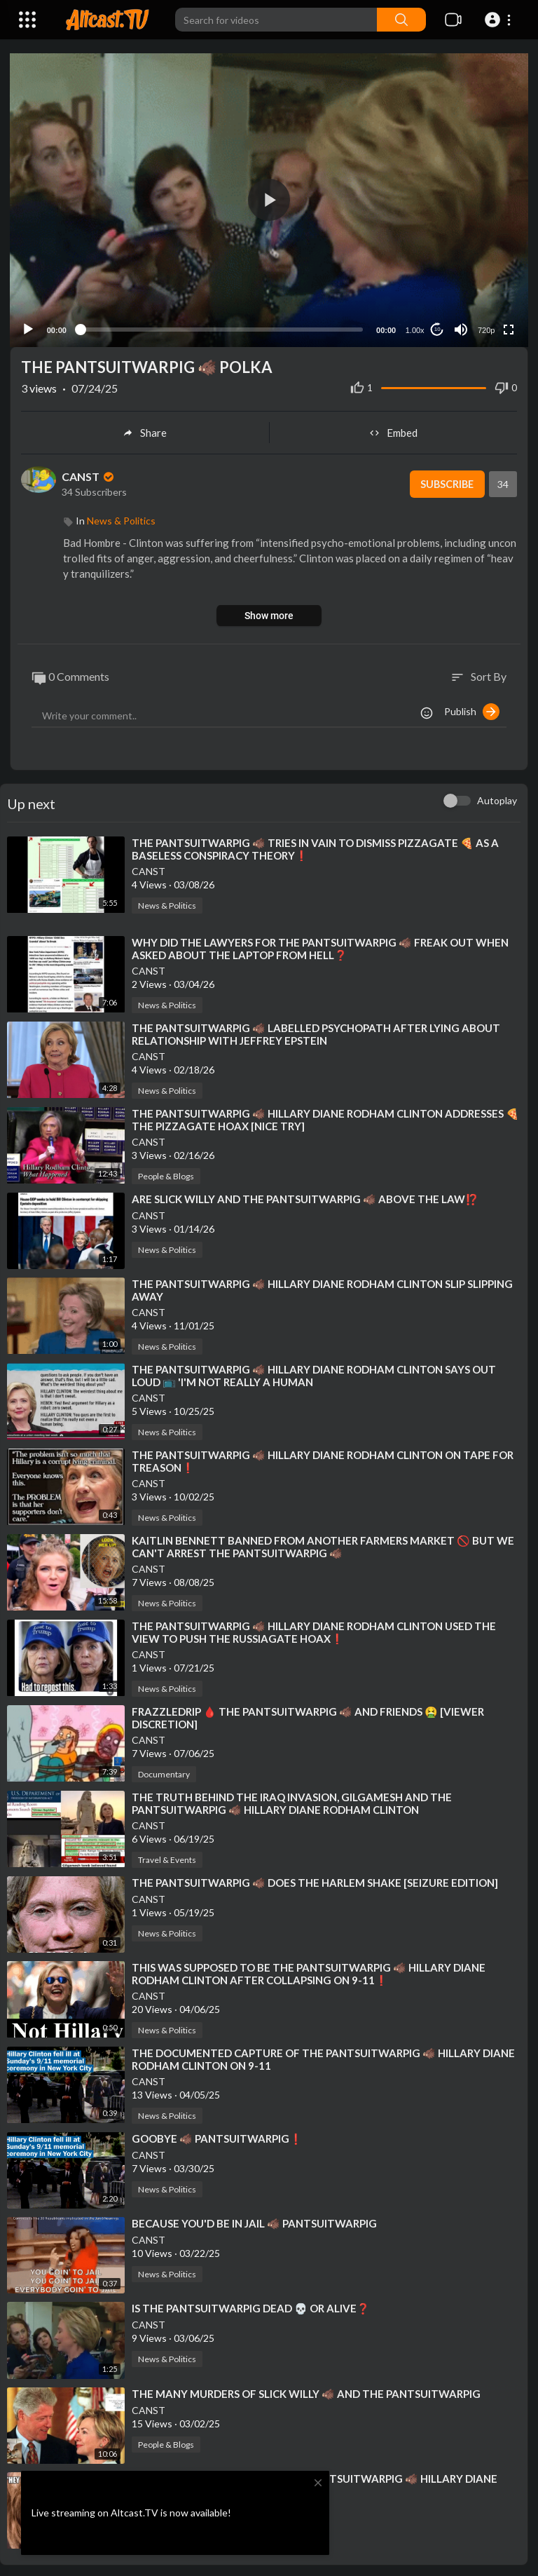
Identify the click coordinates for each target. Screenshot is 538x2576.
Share (145, 430)
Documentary (164, 1771)
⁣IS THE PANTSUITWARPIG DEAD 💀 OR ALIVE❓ (251, 2306)
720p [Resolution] (485, 327)
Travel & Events (167, 1857)
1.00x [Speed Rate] (414, 327)
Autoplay (497, 798)
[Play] (29, 327)
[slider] (221, 327)
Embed (393, 430)
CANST (89, 473)
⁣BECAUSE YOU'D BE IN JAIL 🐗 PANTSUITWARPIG (254, 2221)
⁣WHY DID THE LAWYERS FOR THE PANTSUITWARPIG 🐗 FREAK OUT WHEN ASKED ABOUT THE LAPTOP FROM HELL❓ (320, 945)
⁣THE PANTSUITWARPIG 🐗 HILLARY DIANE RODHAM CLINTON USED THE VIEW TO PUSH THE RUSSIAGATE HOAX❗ (314, 1629)
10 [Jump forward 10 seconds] (437, 327)
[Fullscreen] (508, 327)
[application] (269, 198)
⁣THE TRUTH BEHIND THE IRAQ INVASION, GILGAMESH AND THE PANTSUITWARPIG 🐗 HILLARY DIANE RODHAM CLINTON (292, 1800)
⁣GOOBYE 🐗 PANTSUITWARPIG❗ (217, 2135)
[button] (499, 20)
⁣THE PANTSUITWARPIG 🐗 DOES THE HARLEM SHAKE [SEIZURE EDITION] (315, 1879)
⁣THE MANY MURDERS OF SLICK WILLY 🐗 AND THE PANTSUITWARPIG (306, 2391)
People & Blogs (166, 1173)
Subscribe (445, 481)
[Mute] (460, 327)
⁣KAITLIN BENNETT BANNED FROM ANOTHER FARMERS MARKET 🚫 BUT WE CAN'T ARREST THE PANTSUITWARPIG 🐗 (323, 1544)
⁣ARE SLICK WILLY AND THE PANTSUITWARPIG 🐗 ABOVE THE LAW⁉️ (305, 1196)
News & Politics (121, 518)
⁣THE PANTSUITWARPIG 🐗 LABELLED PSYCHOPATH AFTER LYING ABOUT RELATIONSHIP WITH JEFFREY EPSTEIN (316, 1031)
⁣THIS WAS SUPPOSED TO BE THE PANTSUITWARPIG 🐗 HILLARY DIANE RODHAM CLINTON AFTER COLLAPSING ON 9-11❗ (308, 1971)
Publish (471, 708)
